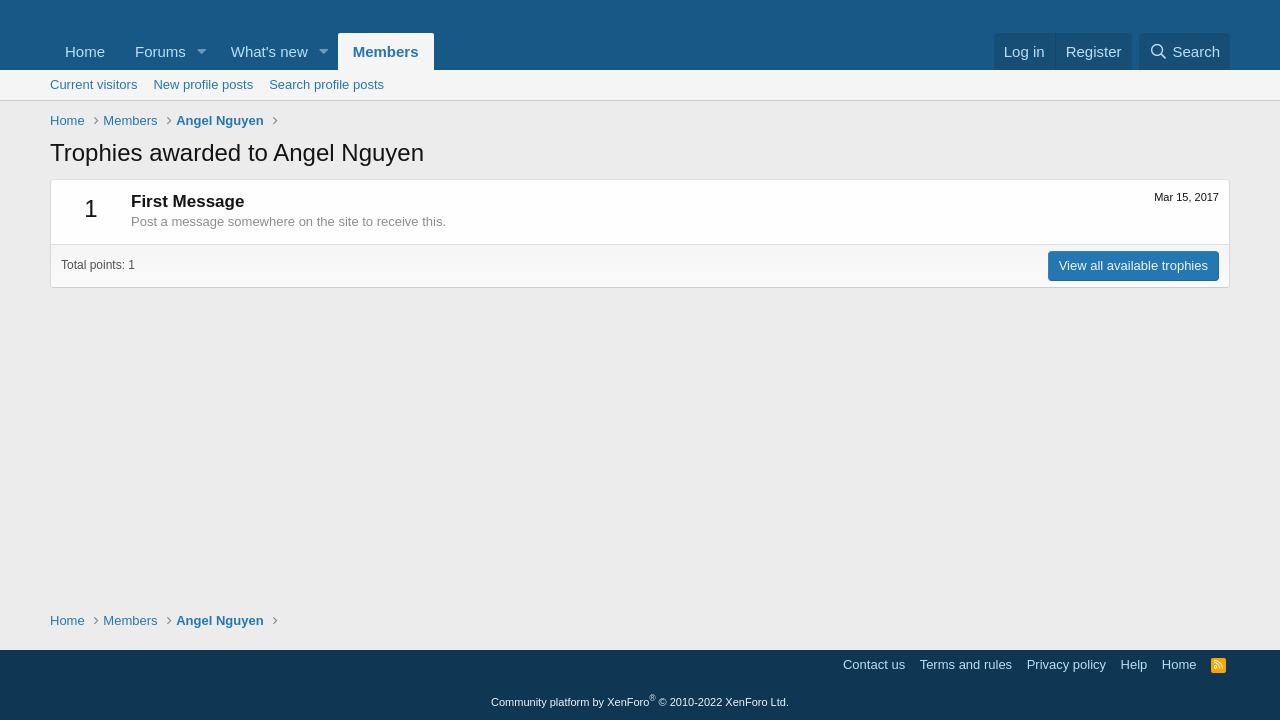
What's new (269, 51)
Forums (160, 51)
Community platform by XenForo (640, 702)
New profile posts (203, 84)
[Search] (1184, 51)
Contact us (874, 664)
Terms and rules (966, 664)
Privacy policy (1066, 664)
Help (1134, 664)
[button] (202, 51)
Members (386, 51)
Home (85, 51)
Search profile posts (326, 84)
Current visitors (93, 84)
